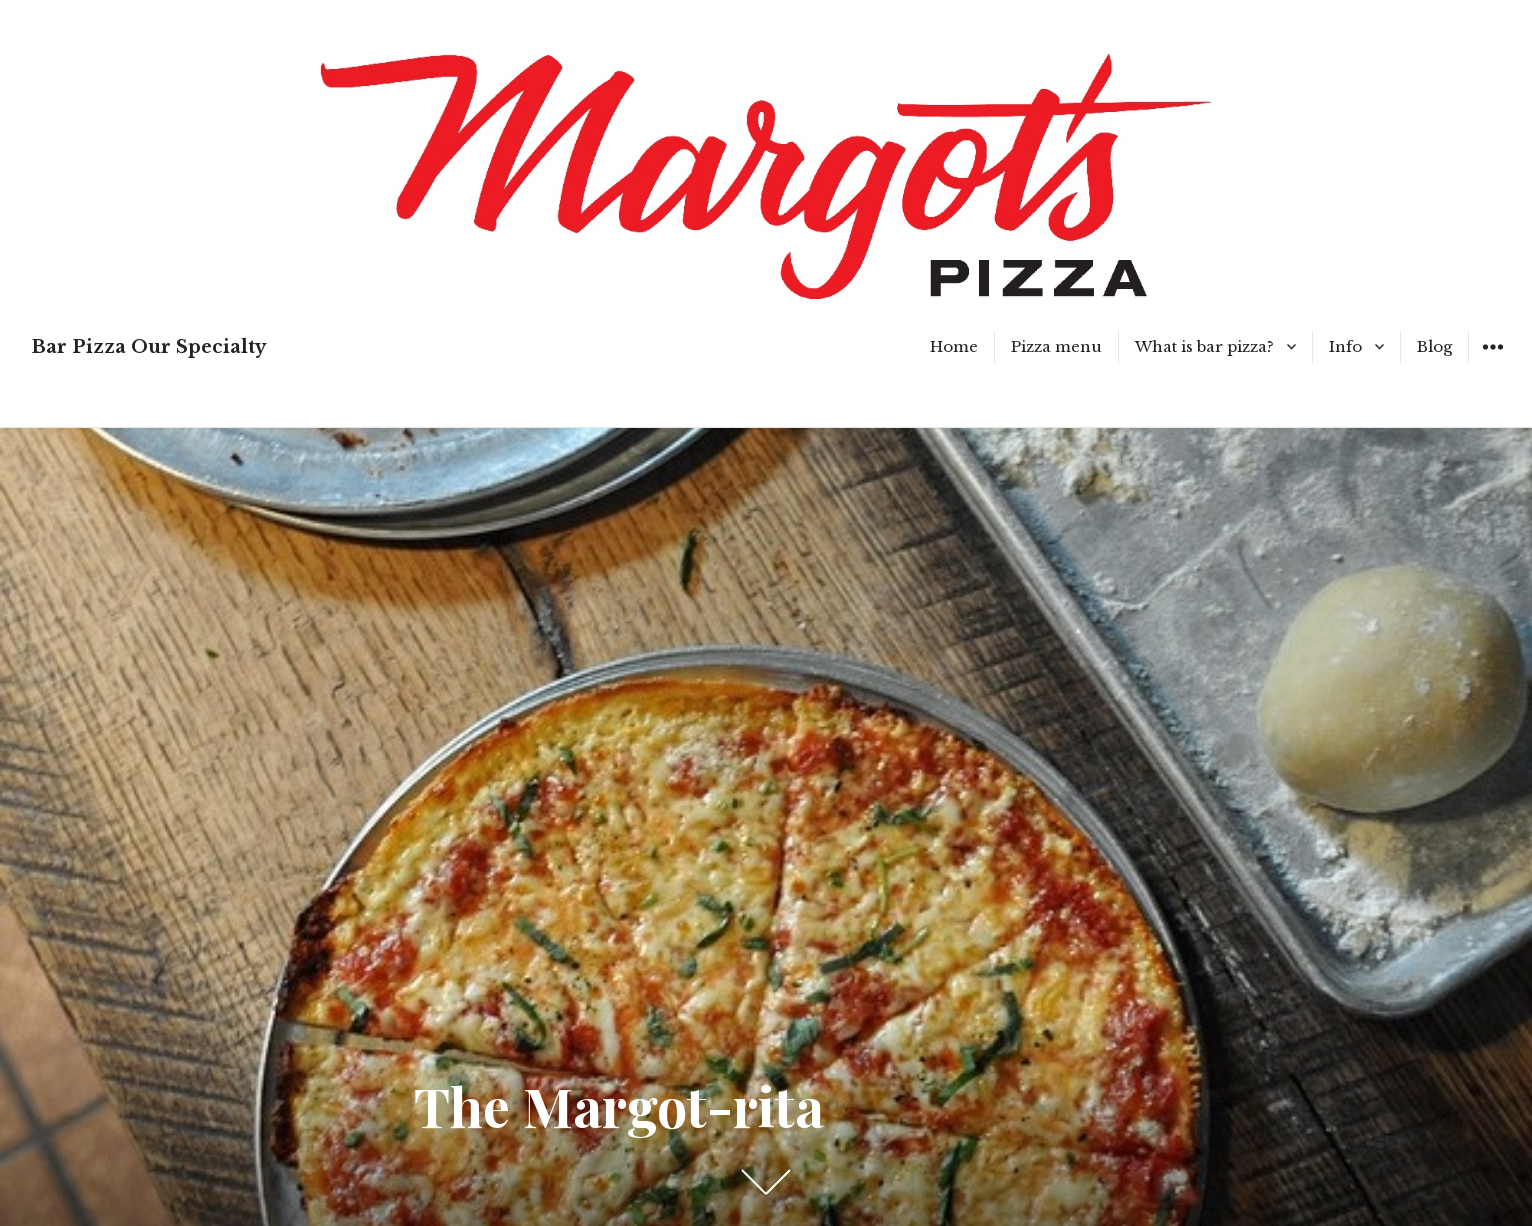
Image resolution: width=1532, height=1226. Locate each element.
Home (954, 346)
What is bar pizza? (1204, 346)
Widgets (1492, 361)
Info (1345, 346)
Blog (1434, 346)
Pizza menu (1056, 346)
